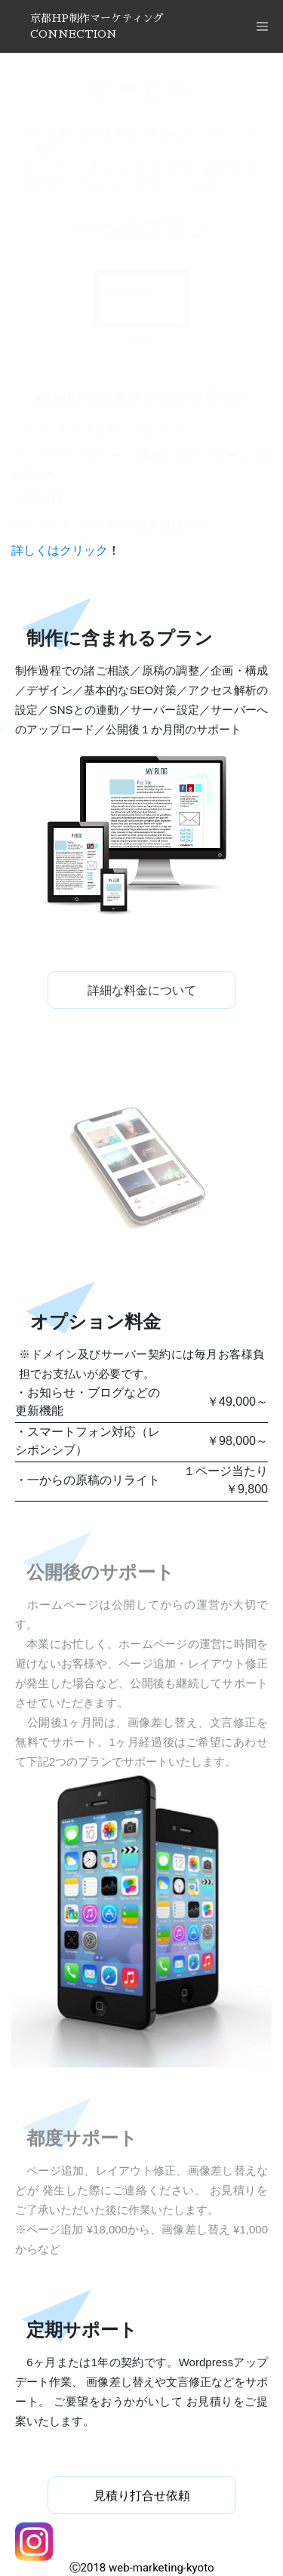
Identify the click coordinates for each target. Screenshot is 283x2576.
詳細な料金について (142, 990)
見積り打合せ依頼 (142, 2495)
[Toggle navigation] (261, 26)
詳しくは (35, 550)
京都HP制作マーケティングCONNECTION (97, 26)
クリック (84, 550)
